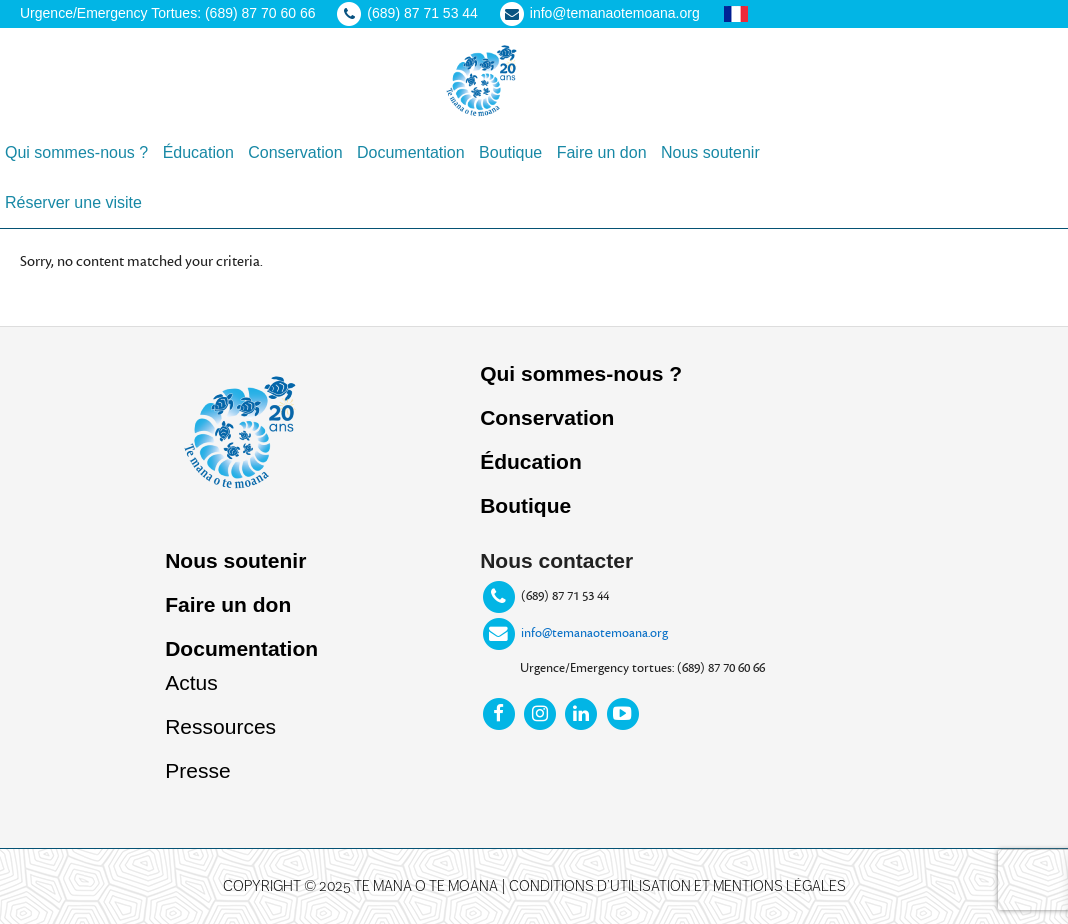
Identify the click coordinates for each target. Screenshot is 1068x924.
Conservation (547, 417)
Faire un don (228, 604)
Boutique (525, 505)
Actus (191, 682)
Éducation (531, 461)
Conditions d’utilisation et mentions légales (677, 886)
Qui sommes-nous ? (581, 373)
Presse (197, 770)
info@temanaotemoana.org (594, 633)
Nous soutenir (235, 560)
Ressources (220, 726)
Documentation (241, 648)
